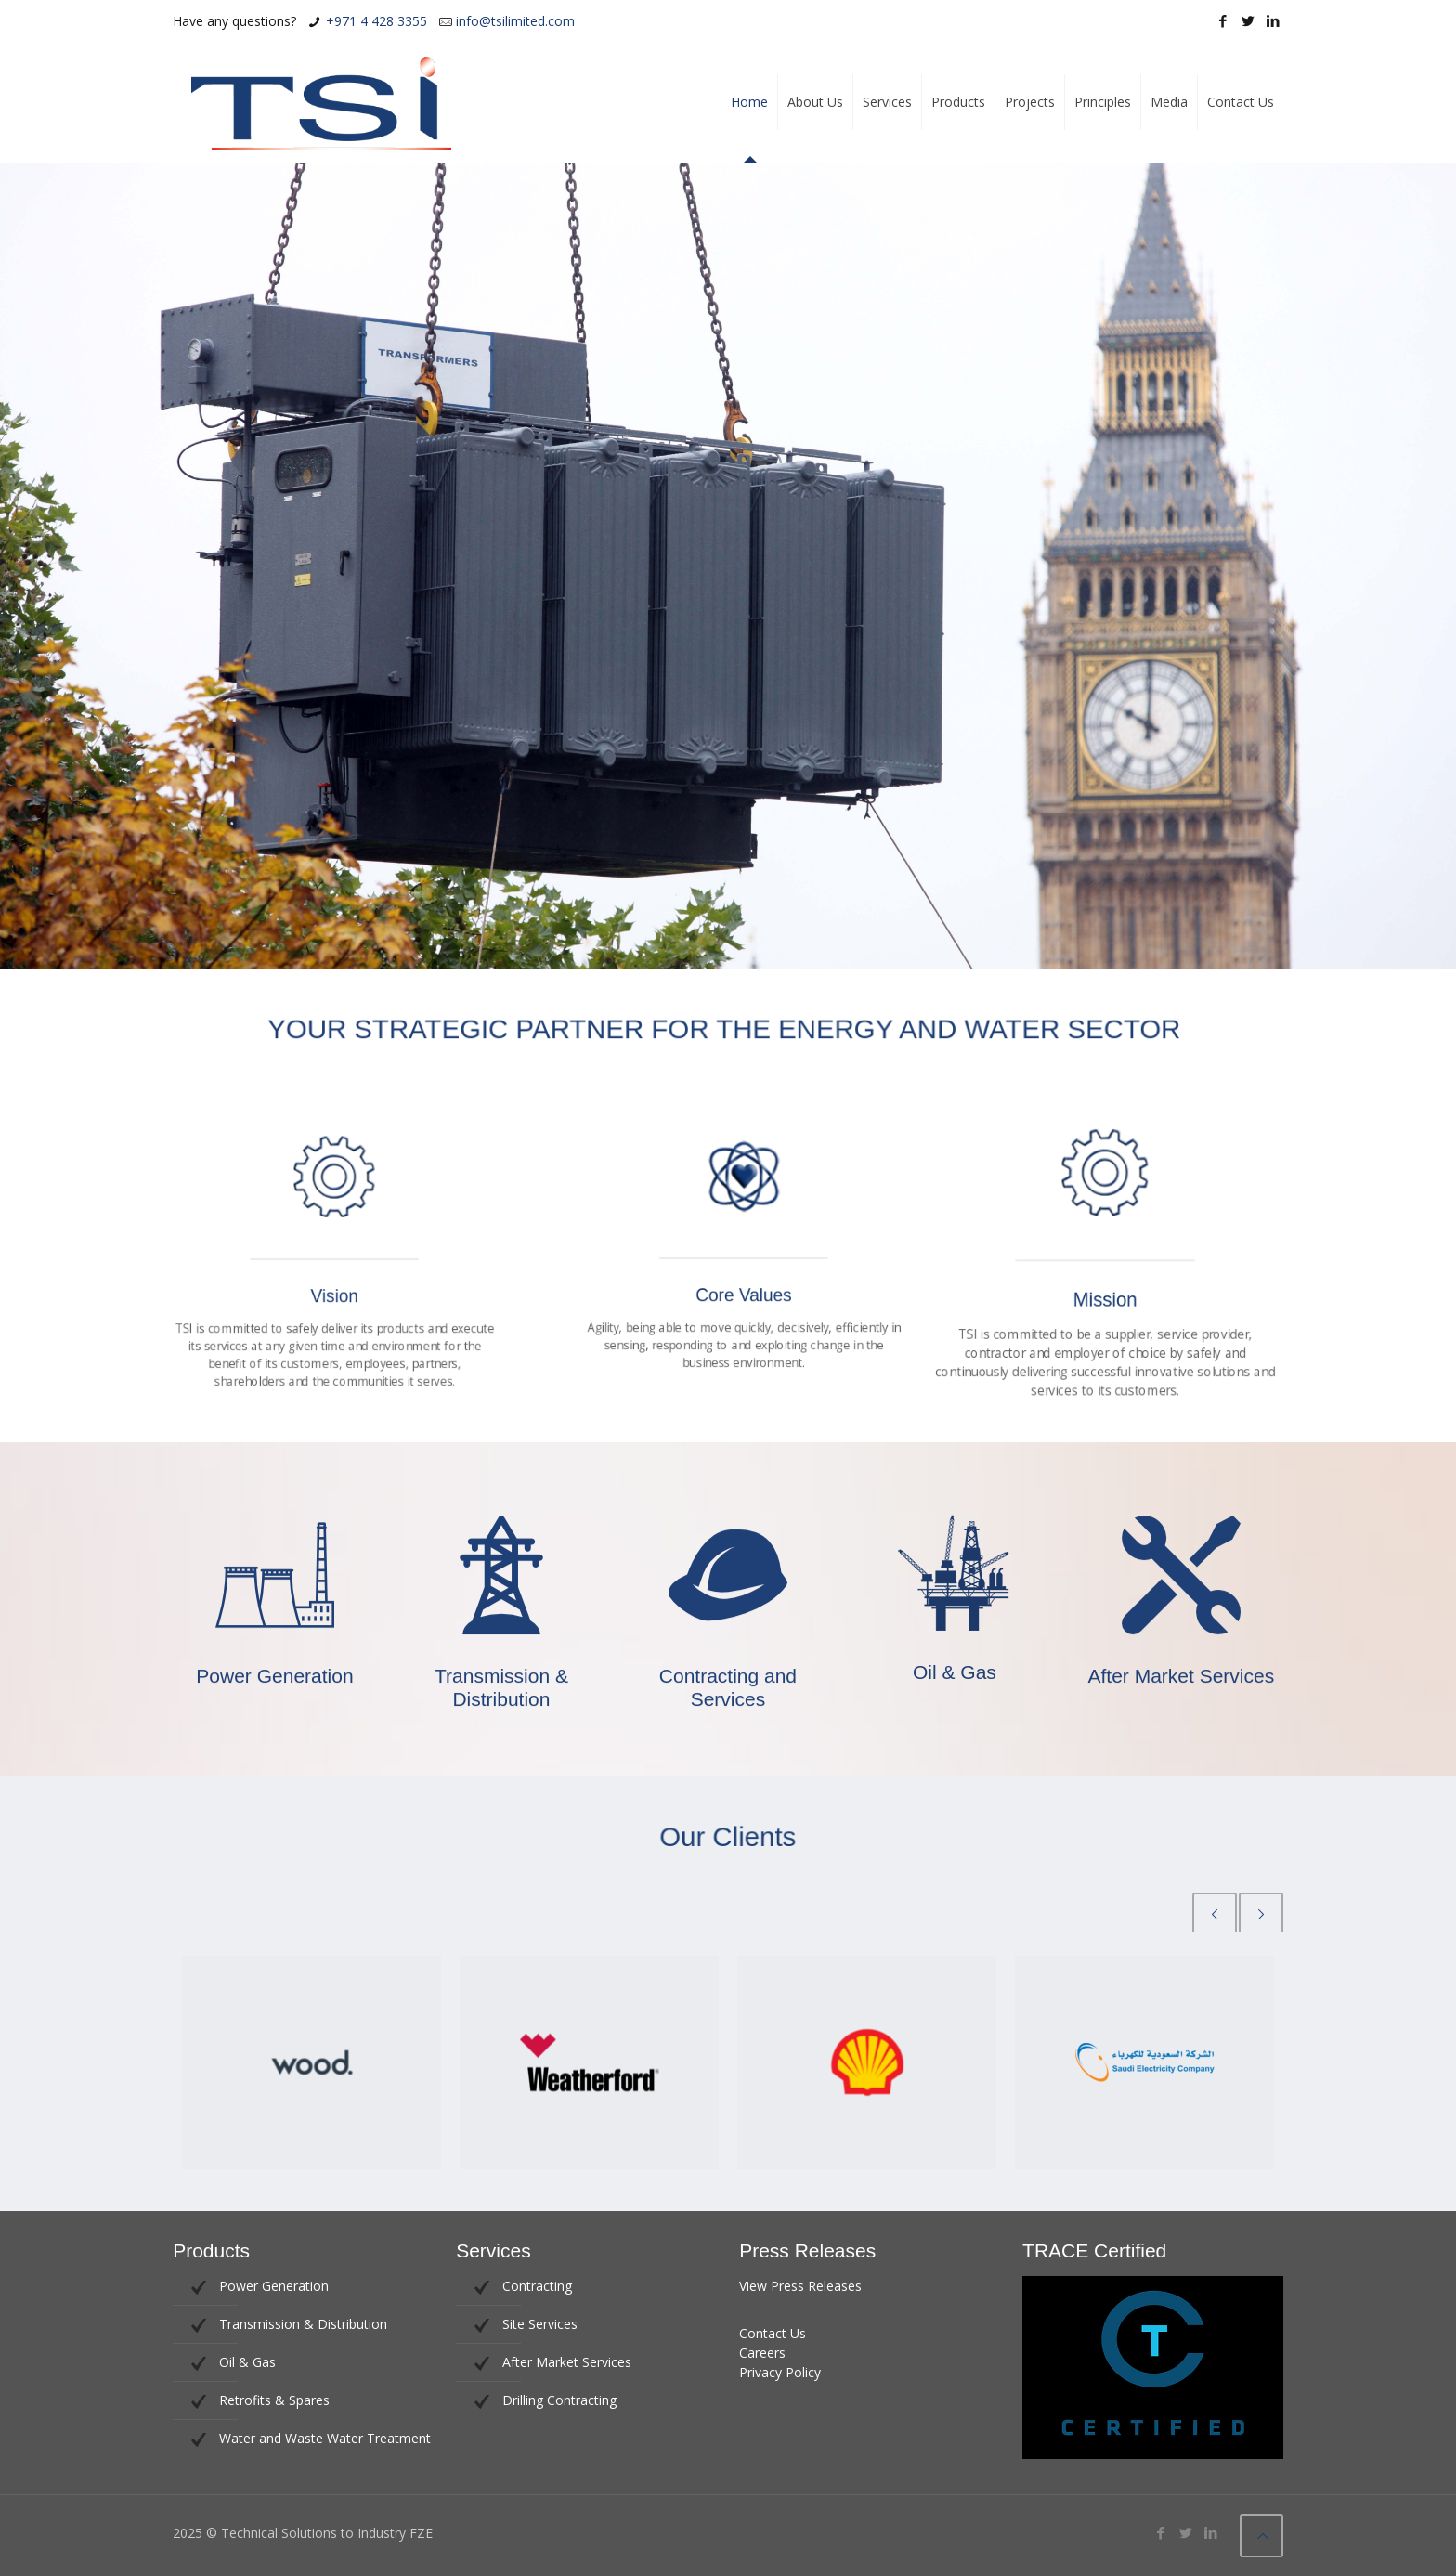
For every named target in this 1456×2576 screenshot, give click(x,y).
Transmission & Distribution (303, 2324)
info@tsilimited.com (515, 21)
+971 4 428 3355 (376, 21)
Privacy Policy (780, 2372)
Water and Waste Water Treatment (325, 2438)
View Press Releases (800, 2286)
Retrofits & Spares (274, 2400)
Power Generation (274, 2286)
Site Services (540, 2324)
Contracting (537, 2286)
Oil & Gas (247, 2362)
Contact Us (772, 2333)
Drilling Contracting (559, 2400)
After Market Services (566, 2362)
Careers (762, 2352)
